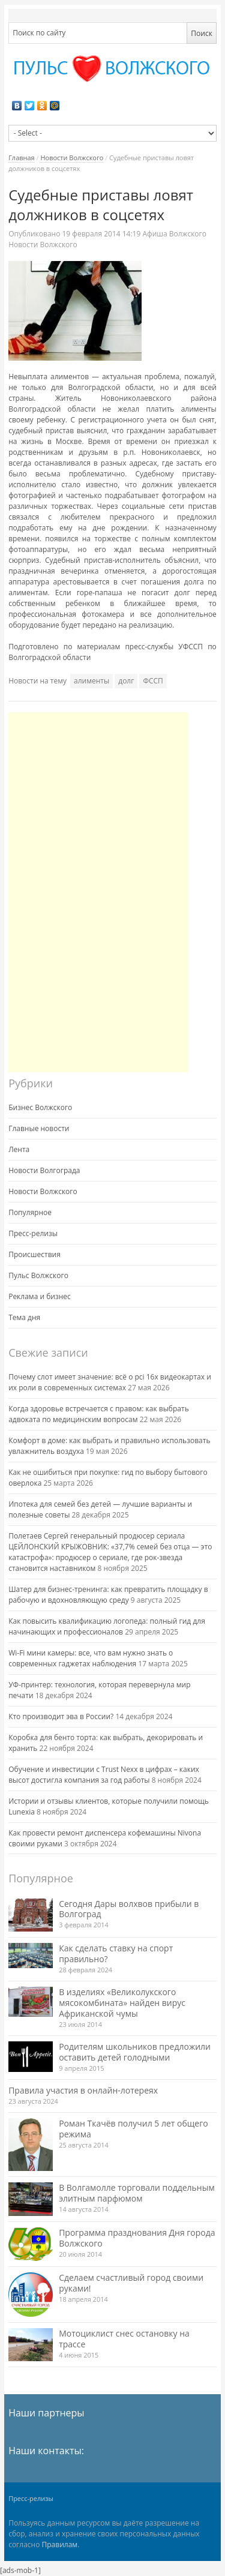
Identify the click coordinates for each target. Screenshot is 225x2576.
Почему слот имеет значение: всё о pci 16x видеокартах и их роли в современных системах (109, 1382)
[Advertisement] (98, 892)
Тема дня (24, 1317)
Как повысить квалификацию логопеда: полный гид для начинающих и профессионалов (106, 1626)
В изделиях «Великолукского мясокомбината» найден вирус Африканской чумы (122, 2002)
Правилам (60, 2544)
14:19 (102, 234)
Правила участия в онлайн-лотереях (83, 2090)
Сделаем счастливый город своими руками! (131, 2283)
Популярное (30, 1212)
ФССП (153, 681)
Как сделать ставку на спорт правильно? (116, 1953)
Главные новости (38, 1128)
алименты (91, 681)
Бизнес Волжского (40, 1107)
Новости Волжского (71, 157)
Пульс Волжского (38, 1275)
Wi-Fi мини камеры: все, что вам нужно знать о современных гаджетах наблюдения (90, 1658)
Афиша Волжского (174, 234)
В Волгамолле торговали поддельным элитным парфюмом (137, 2193)
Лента (18, 1149)
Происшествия (34, 1254)
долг (126, 681)
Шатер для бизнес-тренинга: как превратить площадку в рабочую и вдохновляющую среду (108, 1594)
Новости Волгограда (44, 1170)
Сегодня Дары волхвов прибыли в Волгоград (129, 1909)
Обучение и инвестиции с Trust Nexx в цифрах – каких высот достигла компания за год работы (103, 1774)
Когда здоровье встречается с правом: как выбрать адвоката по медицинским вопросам (98, 1414)
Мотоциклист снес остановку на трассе (124, 2339)
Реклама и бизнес (39, 1296)
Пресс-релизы (33, 1233)
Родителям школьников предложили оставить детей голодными (135, 2052)
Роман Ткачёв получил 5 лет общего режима (133, 2129)
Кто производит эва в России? (60, 1716)
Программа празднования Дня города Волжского (137, 2238)
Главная (21, 157)
